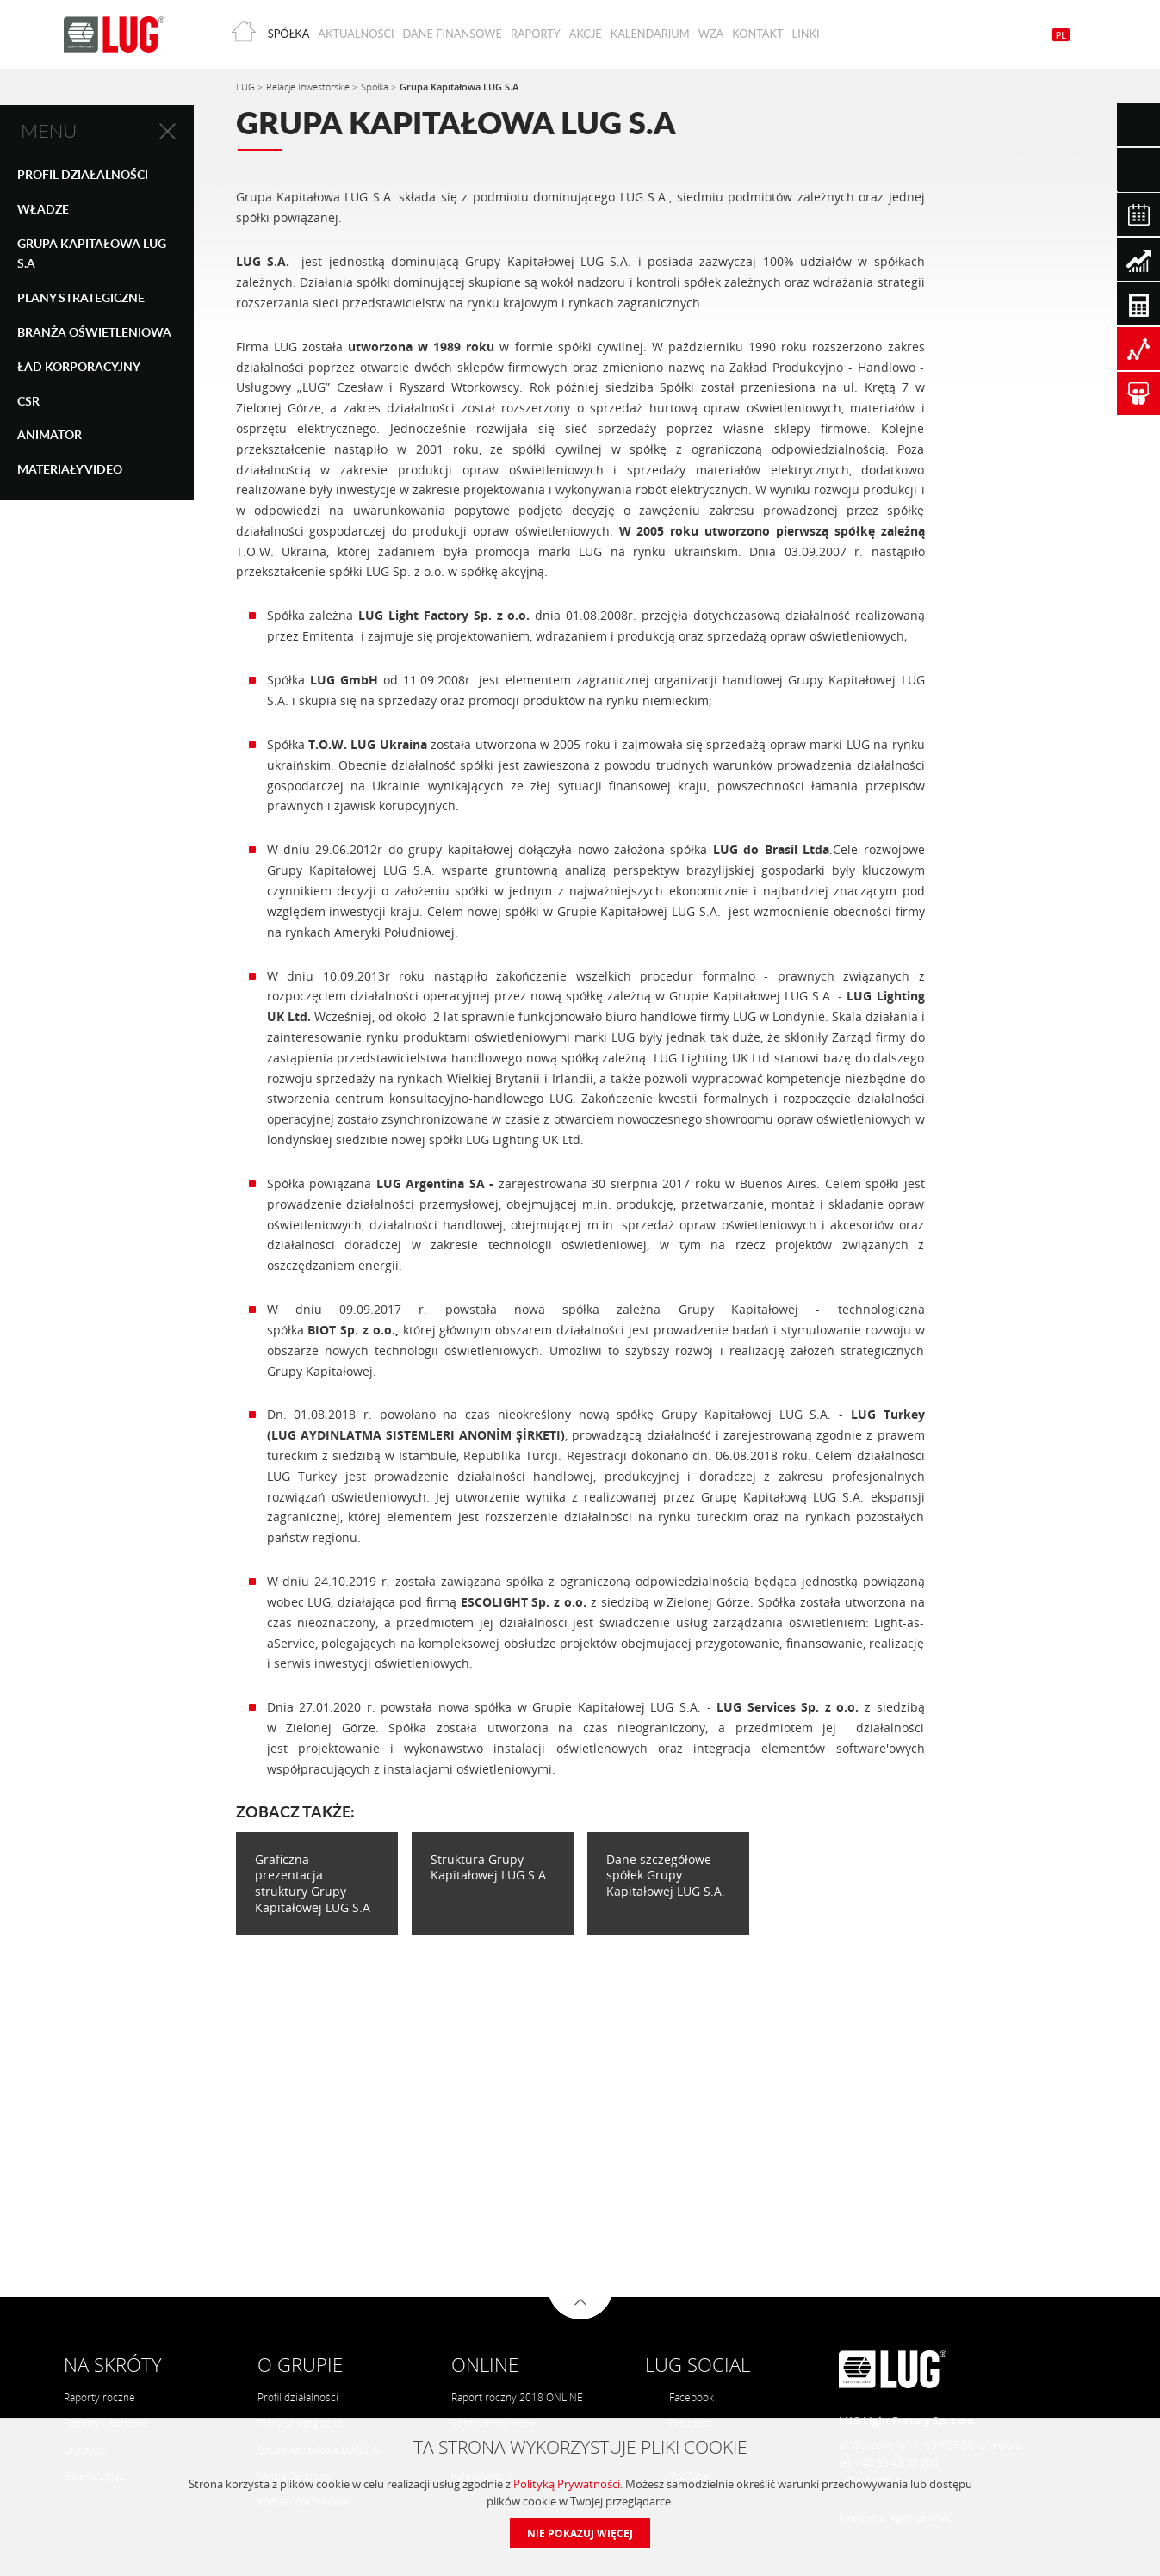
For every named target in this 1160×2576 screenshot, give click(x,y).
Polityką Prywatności (566, 2484)
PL (1061, 34)
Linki (806, 33)
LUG (246, 86)
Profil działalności (297, 2397)
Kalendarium (650, 33)
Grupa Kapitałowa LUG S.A (91, 253)
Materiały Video (69, 469)
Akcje (585, 33)
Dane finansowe (452, 33)
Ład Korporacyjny (78, 366)
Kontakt (757, 33)
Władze (43, 209)
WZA (711, 33)
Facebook (680, 2397)
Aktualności (356, 33)
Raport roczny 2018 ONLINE (517, 2397)
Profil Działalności (82, 174)
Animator (49, 434)
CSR (28, 401)
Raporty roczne (99, 2397)
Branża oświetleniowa (94, 332)
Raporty (536, 33)
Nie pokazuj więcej (580, 2533)
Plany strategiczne (81, 297)
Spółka (289, 33)
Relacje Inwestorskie (309, 86)
